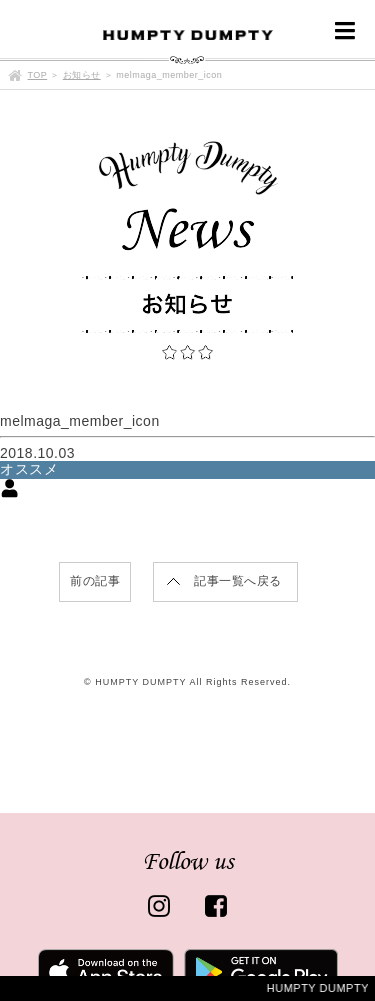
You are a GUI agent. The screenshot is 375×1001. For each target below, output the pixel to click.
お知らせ (82, 75)
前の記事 (95, 581)
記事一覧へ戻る (238, 581)
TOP (38, 75)
